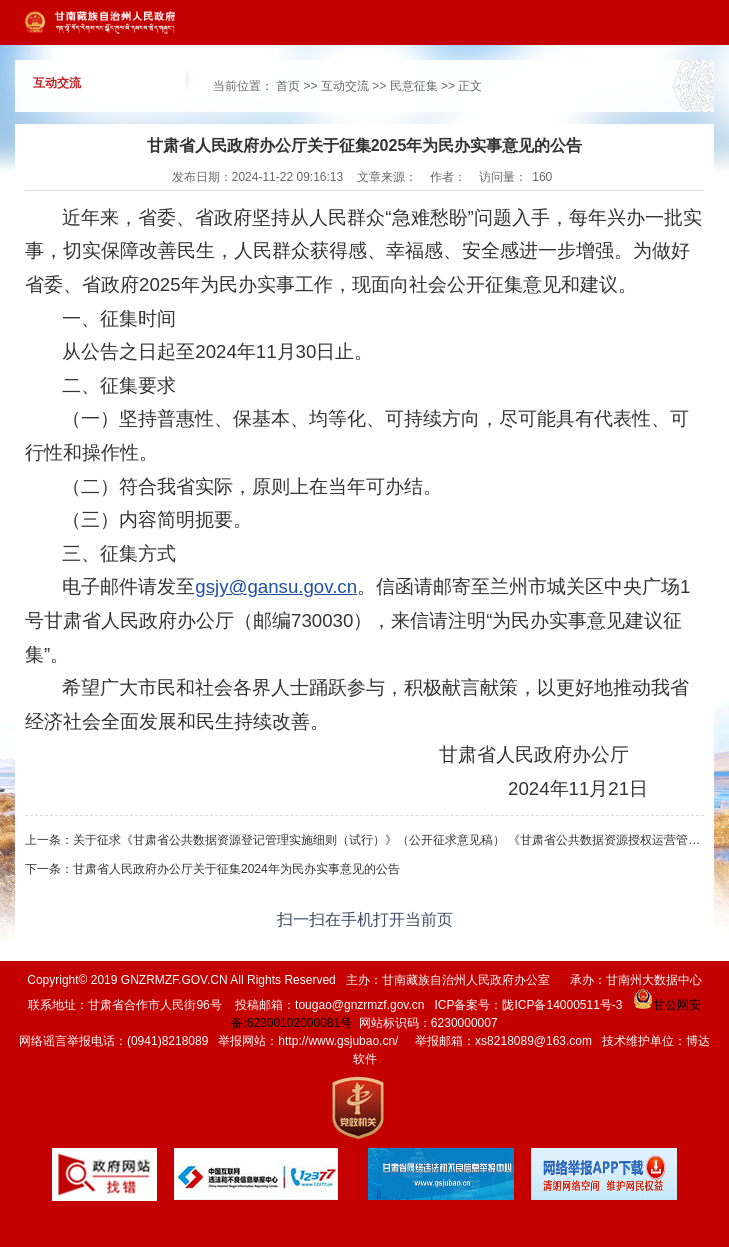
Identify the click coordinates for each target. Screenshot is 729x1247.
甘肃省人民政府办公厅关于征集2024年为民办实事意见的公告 (236, 869)
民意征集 (414, 86)
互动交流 (345, 86)
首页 (288, 86)
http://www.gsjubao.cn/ (338, 1041)
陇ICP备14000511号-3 (562, 1005)
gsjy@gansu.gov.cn (276, 586)
